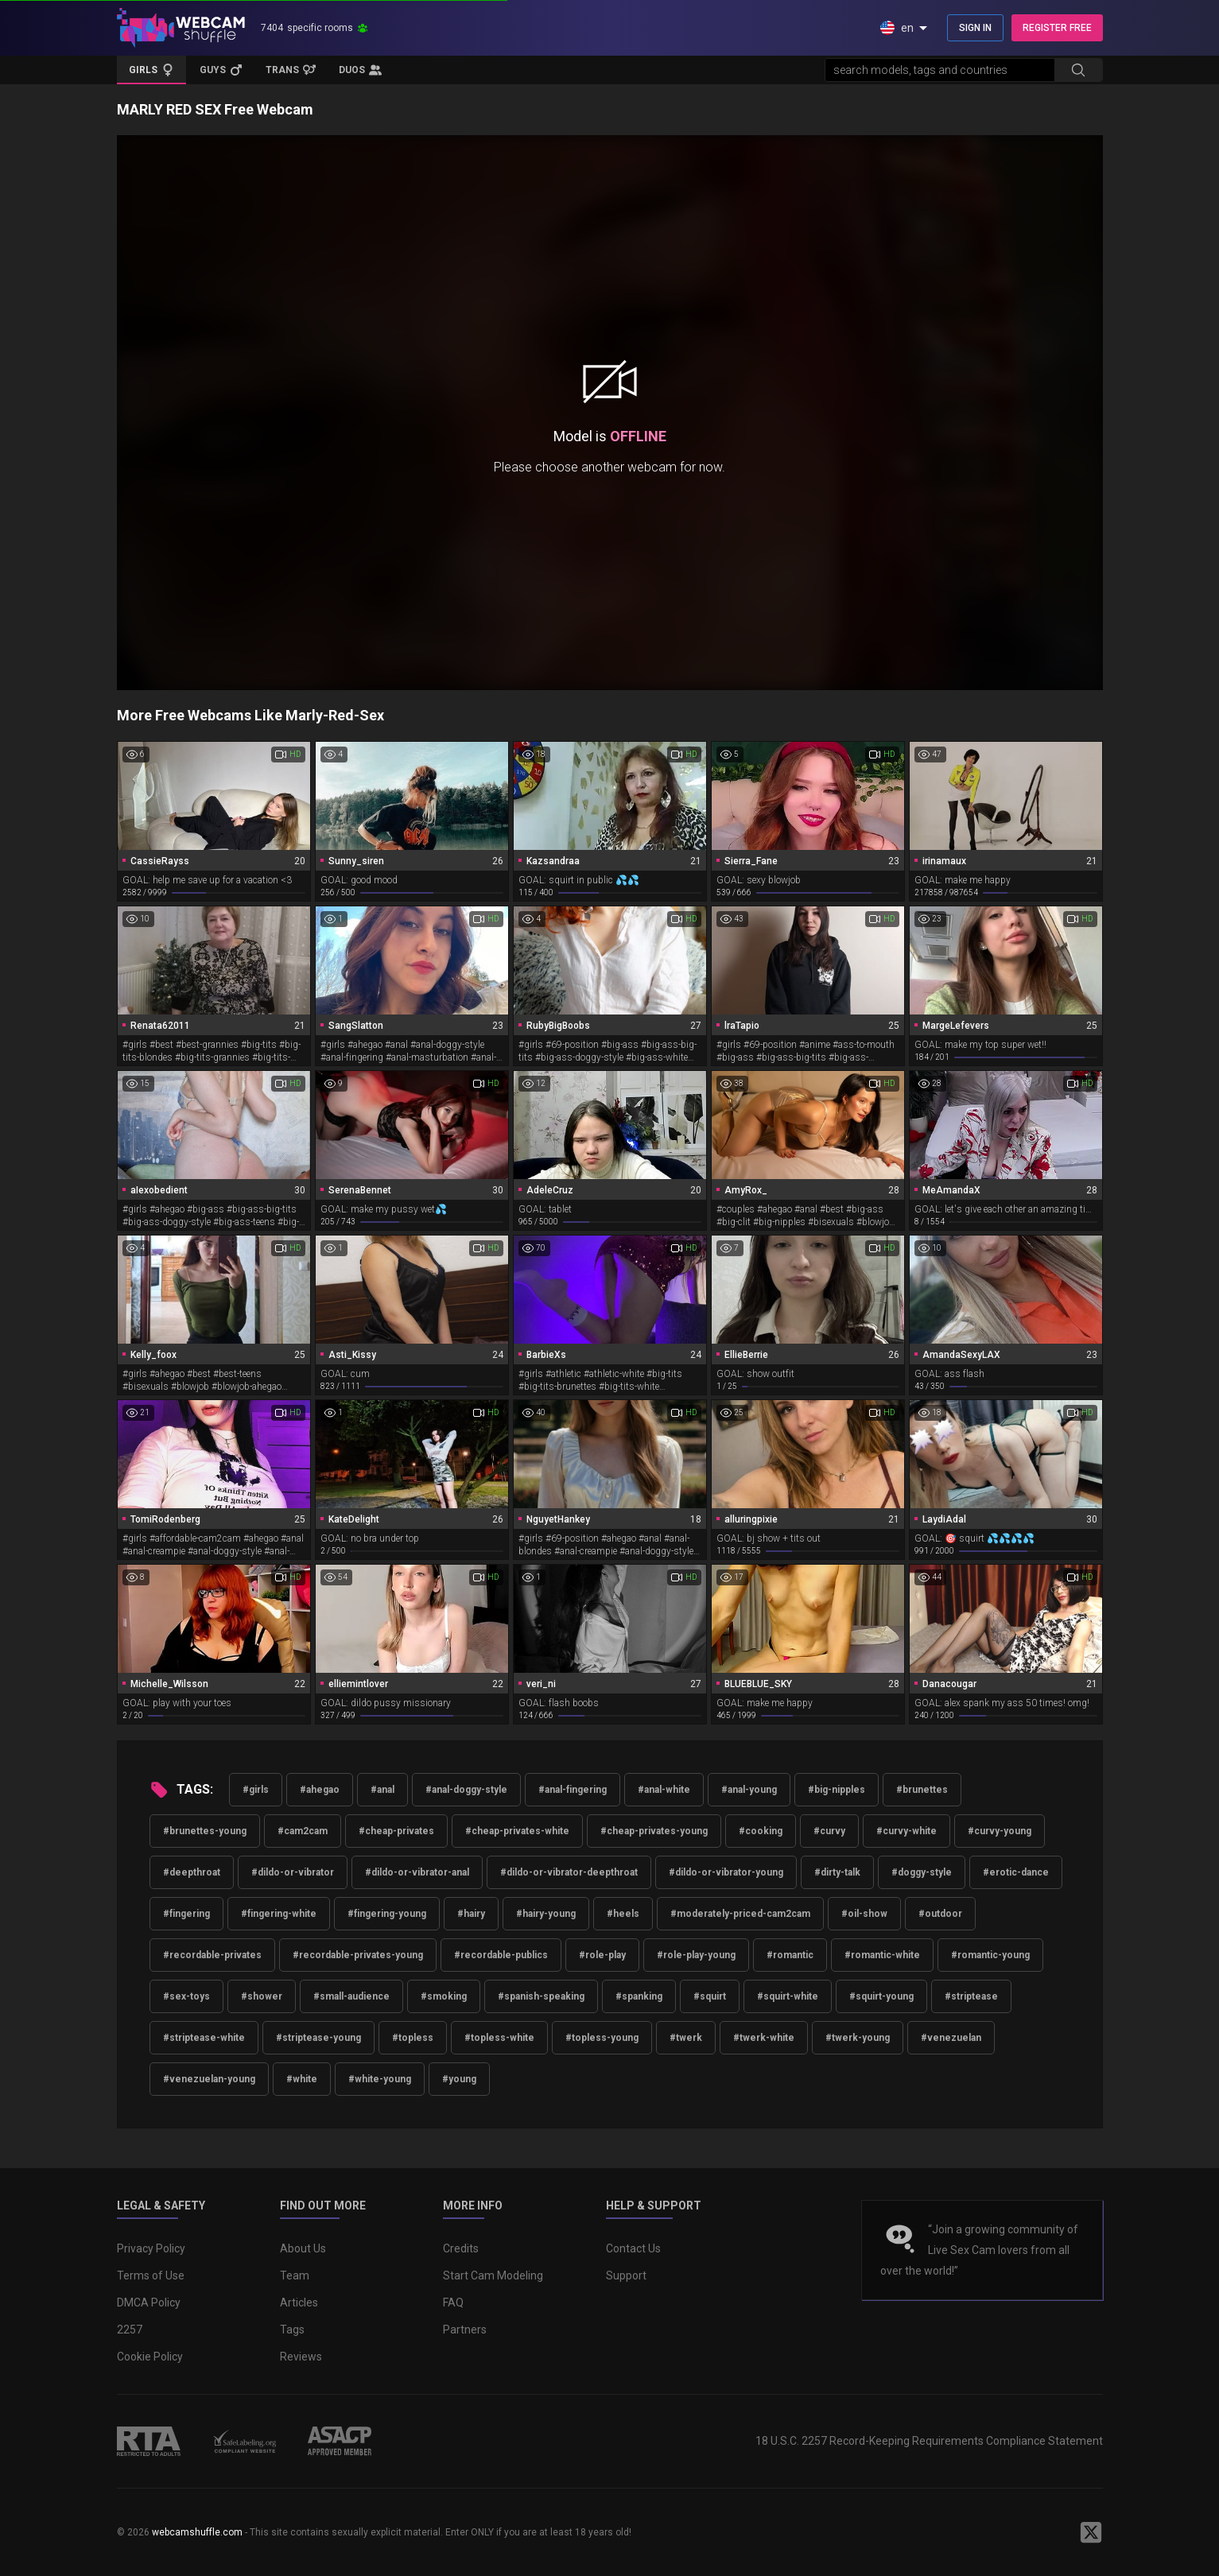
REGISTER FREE (1057, 27)
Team (294, 2275)
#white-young (379, 2079)
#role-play (602, 1955)
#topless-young (602, 2037)
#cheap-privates (396, 1831)
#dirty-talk (837, 1872)
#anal (382, 1789)
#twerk (686, 2037)
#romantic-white (882, 1955)
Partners (465, 2329)
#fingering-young (386, 1913)
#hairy (471, 1913)
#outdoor (940, 1913)
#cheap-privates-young (654, 1831)
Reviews (301, 2356)
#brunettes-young (205, 1831)
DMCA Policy (149, 2302)
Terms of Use (150, 2275)
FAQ (453, 2302)
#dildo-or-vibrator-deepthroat (569, 1872)
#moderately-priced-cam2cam (740, 1913)
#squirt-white (787, 1996)
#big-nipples (836, 1789)
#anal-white (664, 1789)
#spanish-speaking (541, 1996)
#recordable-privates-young (358, 1955)
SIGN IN (975, 27)
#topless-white (499, 2037)
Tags (292, 2329)
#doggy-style (921, 1872)
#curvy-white (906, 1831)
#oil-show (864, 1913)
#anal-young (749, 1789)
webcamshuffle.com (197, 2532)
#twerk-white (763, 2037)
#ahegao (320, 1789)
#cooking (760, 1831)
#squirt (709, 1996)
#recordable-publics (501, 1955)
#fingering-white (278, 1913)
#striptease (971, 1996)
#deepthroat (191, 1872)
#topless (412, 2037)
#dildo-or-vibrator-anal (417, 1872)
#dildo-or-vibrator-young (726, 1872)
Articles (299, 2302)
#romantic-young (990, 1955)
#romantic (790, 1955)
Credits (461, 2248)
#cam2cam (303, 1831)
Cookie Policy (150, 2356)
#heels (623, 1913)
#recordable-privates (212, 1955)
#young (459, 2079)
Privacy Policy (151, 2248)
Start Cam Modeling (493, 2275)
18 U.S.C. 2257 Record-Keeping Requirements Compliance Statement (929, 2440)
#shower (261, 1996)
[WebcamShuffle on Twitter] (1091, 2532)
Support (626, 2275)
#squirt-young (881, 1996)
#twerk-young (857, 2037)
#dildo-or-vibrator (292, 1872)
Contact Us (633, 2248)
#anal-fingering (572, 1789)
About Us (303, 2248)
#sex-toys (186, 1996)
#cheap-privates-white (517, 1831)
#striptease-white (204, 2037)
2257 (129, 2329)
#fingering (186, 1913)
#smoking (444, 1996)
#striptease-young (318, 2037)
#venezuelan (951, 2037)
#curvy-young (999, 1831)
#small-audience (351, 1996)
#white (301, 2079)
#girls (256, 1789)
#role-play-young (696, 1955)
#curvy (829, 1831)
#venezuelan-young (209, 2079)
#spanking (638, 1996)
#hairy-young (546, 1913)
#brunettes (922, 1789)
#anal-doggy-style (466, 1789)
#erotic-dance (1016, 1872)
